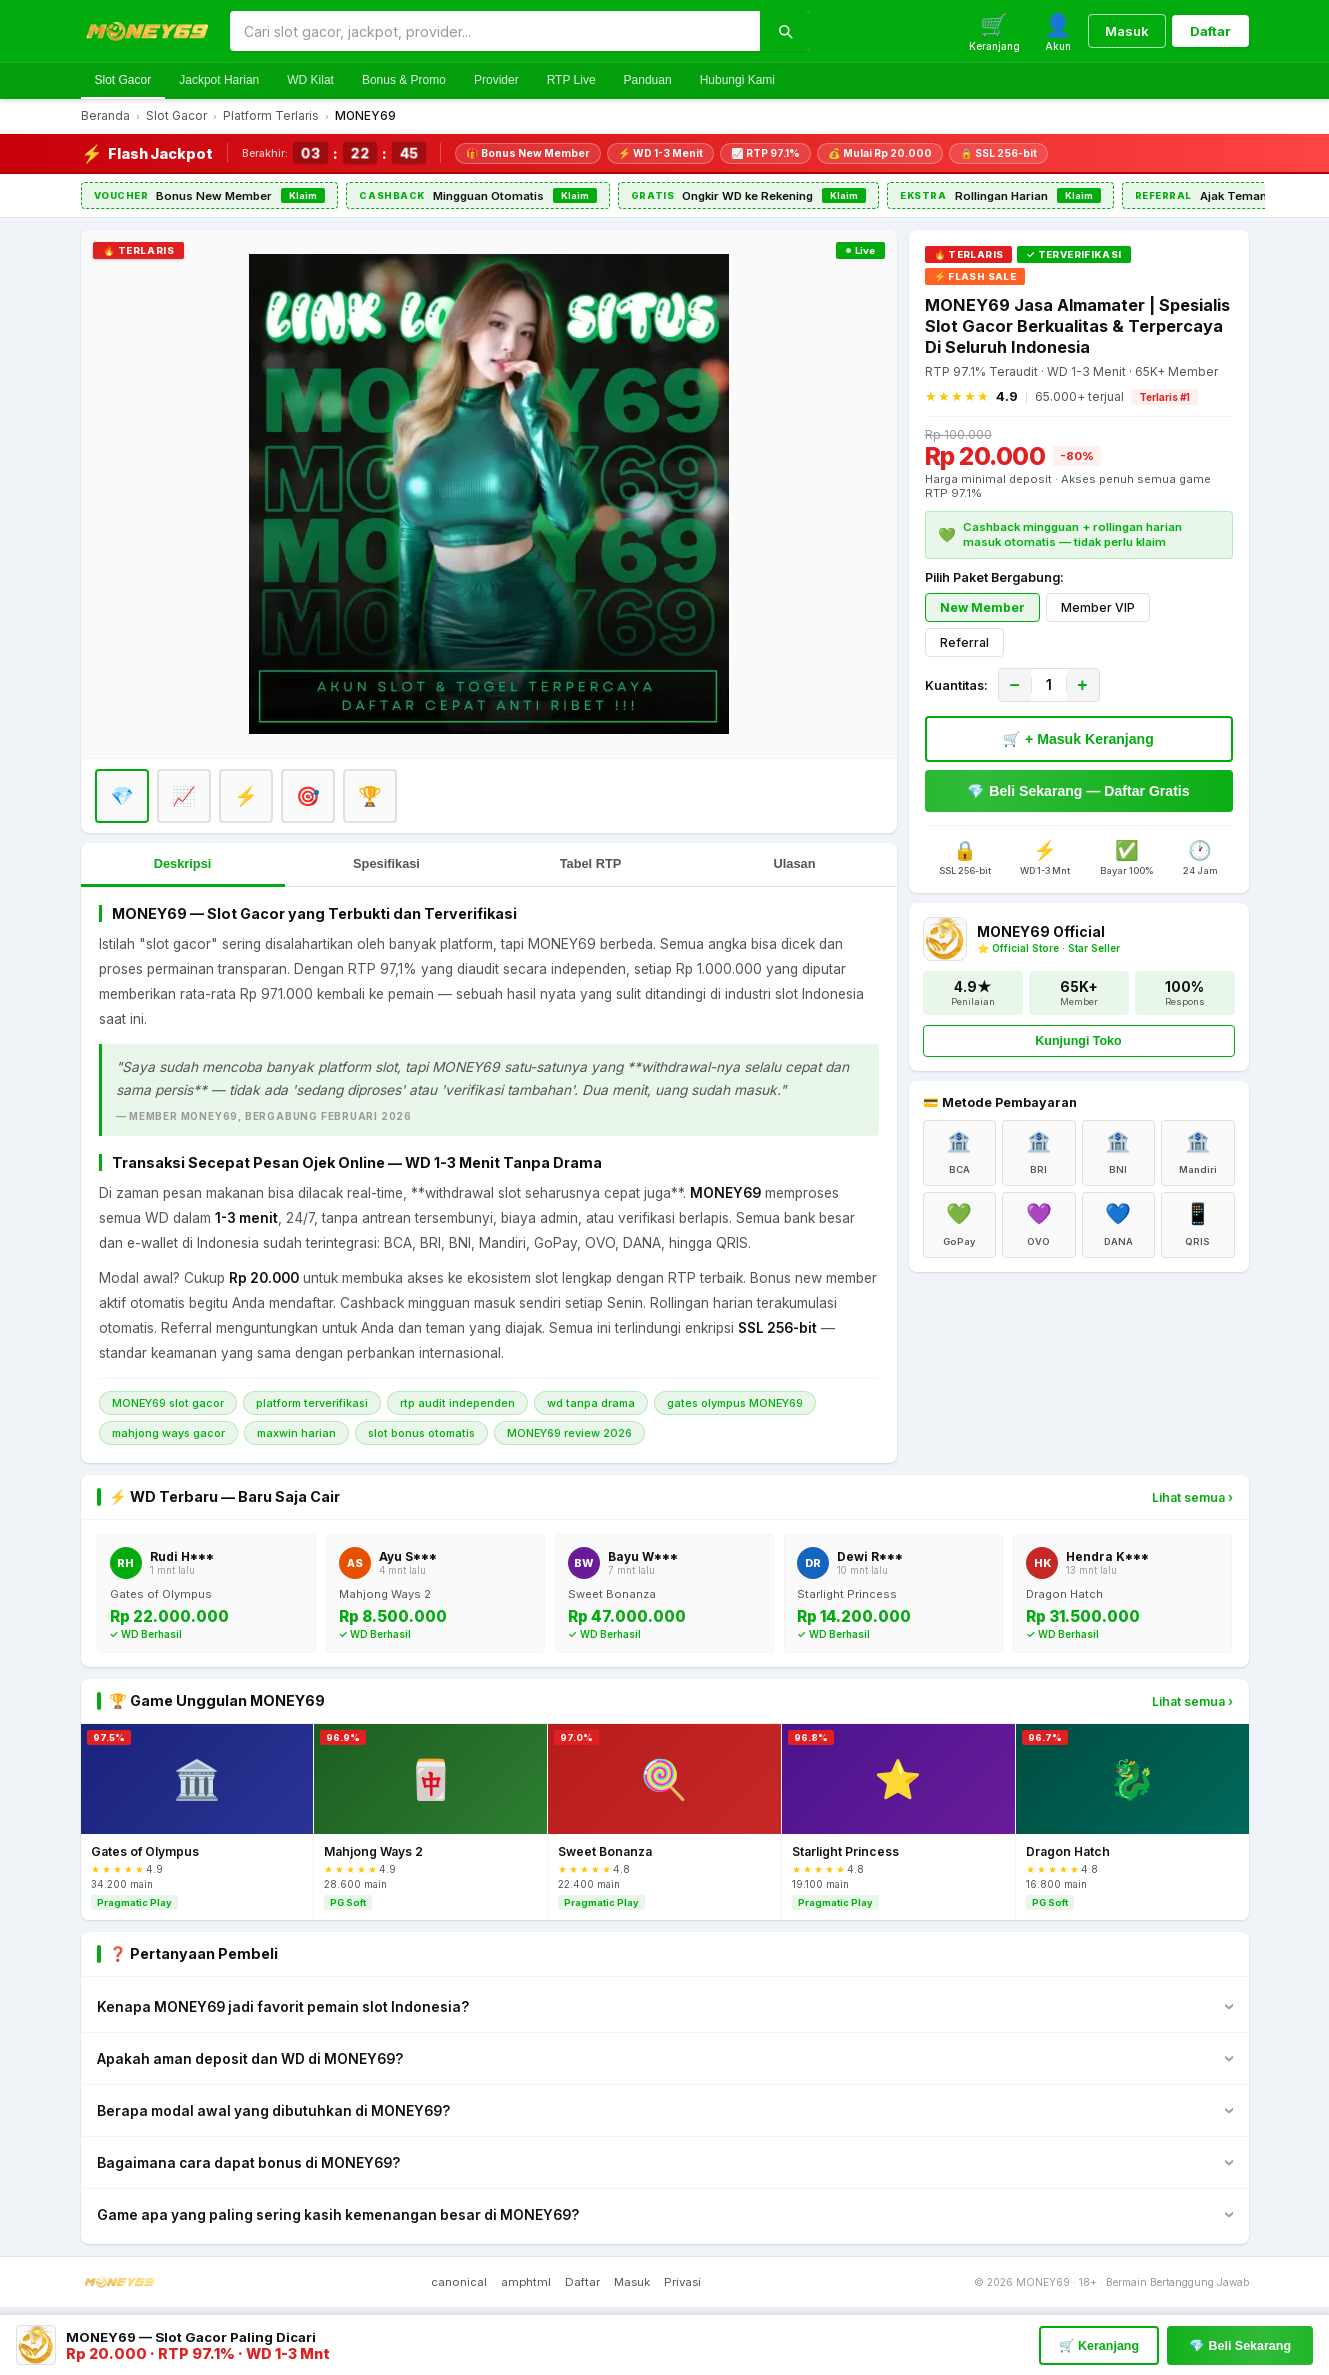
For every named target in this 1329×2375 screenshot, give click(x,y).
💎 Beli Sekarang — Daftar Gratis (1078, 791)
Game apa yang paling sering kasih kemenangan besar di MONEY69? (338, 2215)
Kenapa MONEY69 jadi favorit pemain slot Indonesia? (283, 2007)
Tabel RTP (591, 863)
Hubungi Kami (737, 80)
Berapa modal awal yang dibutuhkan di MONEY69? (273, 2111)
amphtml (526, 2282)
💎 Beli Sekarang (1240, 2346)
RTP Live (571, 80)
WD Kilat (310, 80)
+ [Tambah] (1082, 685)
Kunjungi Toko (1078, 1041)
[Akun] (1058, 31)
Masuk (1127, 31)
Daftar (1210, 31)
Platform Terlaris (271, 116)
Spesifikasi (386, 863)
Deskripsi (183, 863)
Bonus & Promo (404, 80)
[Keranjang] (994, 31)
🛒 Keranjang (1099, 2346)
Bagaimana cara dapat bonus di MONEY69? (248, 2163)
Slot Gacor (123, 80)
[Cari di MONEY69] (495, 31)
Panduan (648, 80)
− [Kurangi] (1014, 685)
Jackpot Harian (219, 80)
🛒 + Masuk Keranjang (1078, 739)
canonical (459, 2282)
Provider (496, 80)
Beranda (105, 116)
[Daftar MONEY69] (489, 494)
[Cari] (785, 31)
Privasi (682, 2282)
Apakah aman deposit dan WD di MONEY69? (250, 2059)
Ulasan (795, 863)
